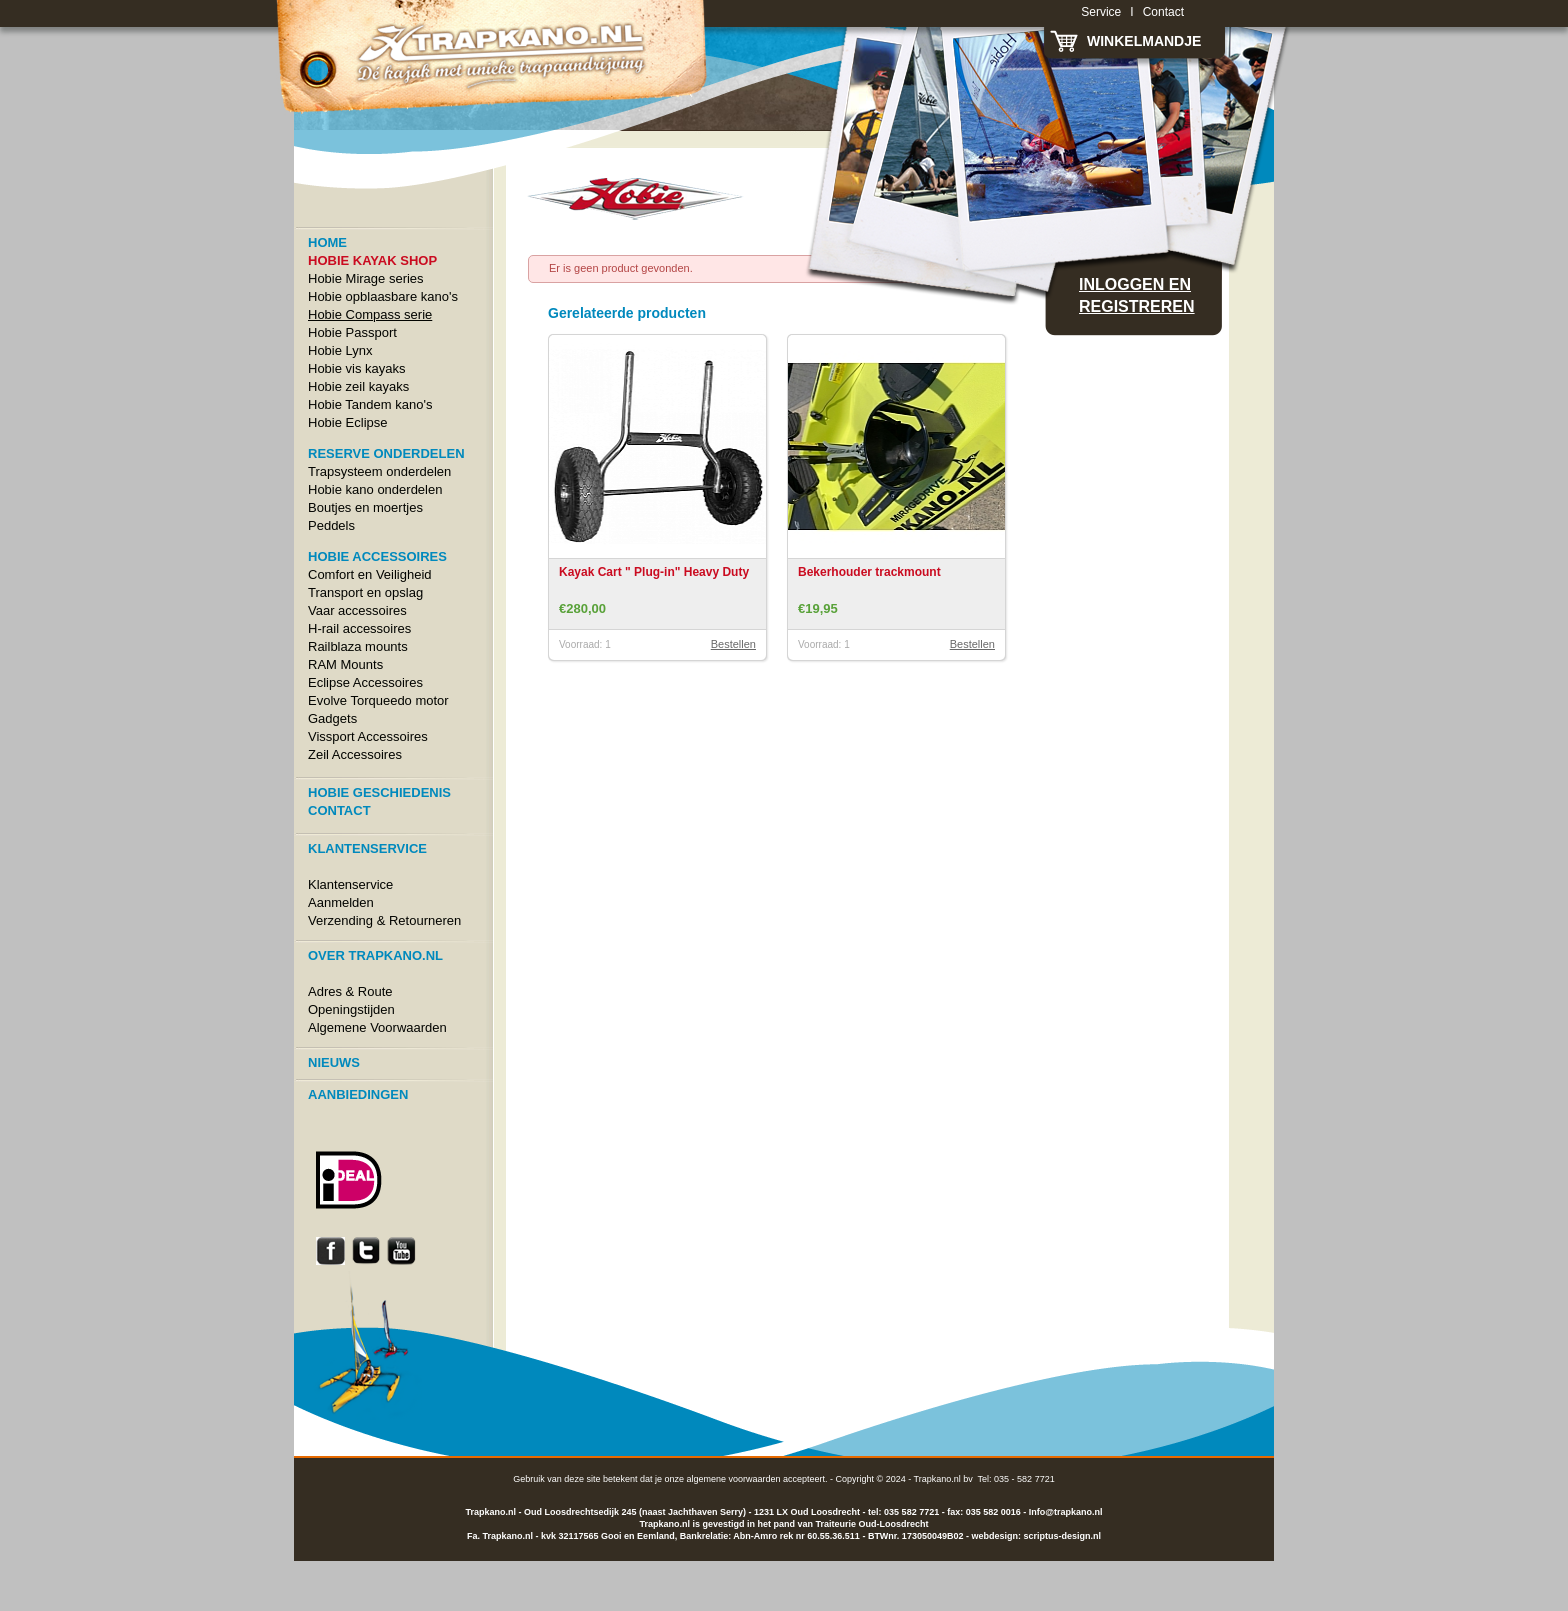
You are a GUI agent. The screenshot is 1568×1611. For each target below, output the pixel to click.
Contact (1163, 12)
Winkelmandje (1144, 41)
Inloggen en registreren (1137, 295)
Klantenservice (350, 884)
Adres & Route (350, 991)
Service (1101, 12)
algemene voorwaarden (733, 1479)
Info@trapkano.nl (1066, 1512)
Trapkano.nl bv (943, 1479)
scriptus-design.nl (1062, 1536)
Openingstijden (351, 1009)
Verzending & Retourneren (384, 920)
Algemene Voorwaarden (377, 1027)
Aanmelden (341, 902)
